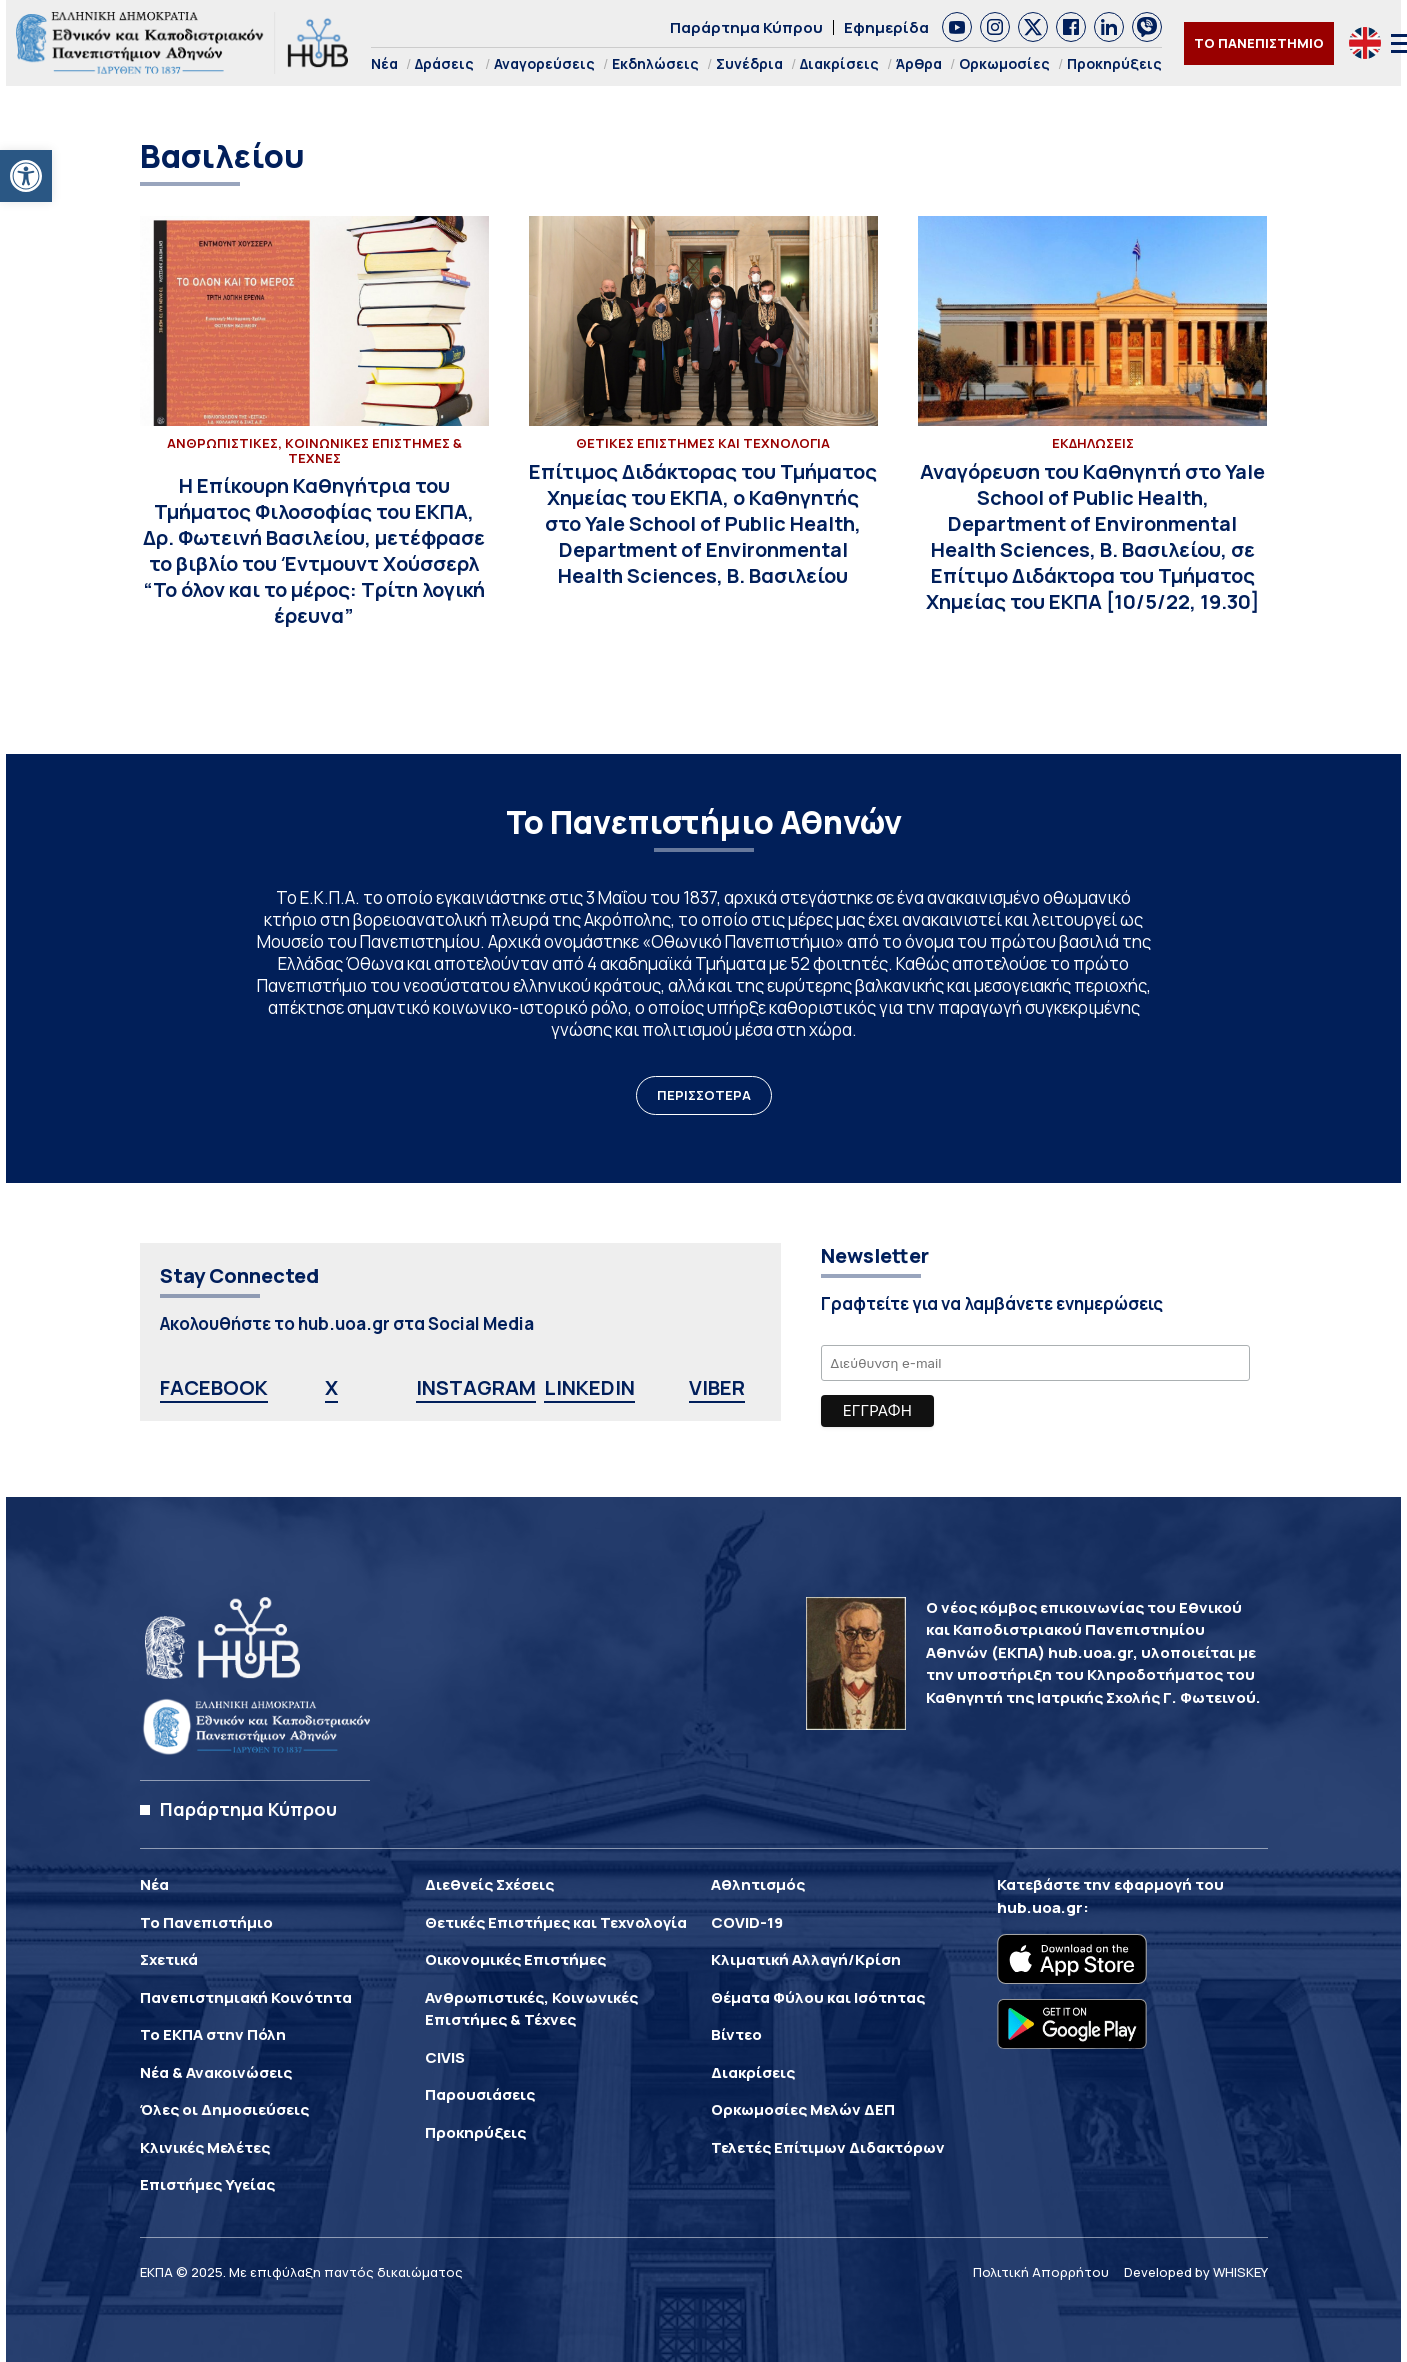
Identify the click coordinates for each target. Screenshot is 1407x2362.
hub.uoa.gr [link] (1040, 1907)
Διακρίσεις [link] (839, 63)
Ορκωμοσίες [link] (1004, 63)
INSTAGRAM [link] (476, 1387)
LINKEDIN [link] (589, 1387)
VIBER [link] (717, 1387)
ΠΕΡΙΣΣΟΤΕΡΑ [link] (704, 1095)
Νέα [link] (384, 63)
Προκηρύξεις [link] (1114, 63)
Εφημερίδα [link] (886, 27)
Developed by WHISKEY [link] (1196, 2272)
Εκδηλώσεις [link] (655, 63)
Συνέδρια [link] (749, 63)
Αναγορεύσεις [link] (544, 63)
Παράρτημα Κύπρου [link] (746, 27)
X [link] (331, 1387)
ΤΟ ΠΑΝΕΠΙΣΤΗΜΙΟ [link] (1259, 43)
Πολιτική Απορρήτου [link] (1041, 2272)
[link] (26, 176)
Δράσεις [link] (444, 63)
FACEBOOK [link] (214, 1387)
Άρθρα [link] (919, 63)
